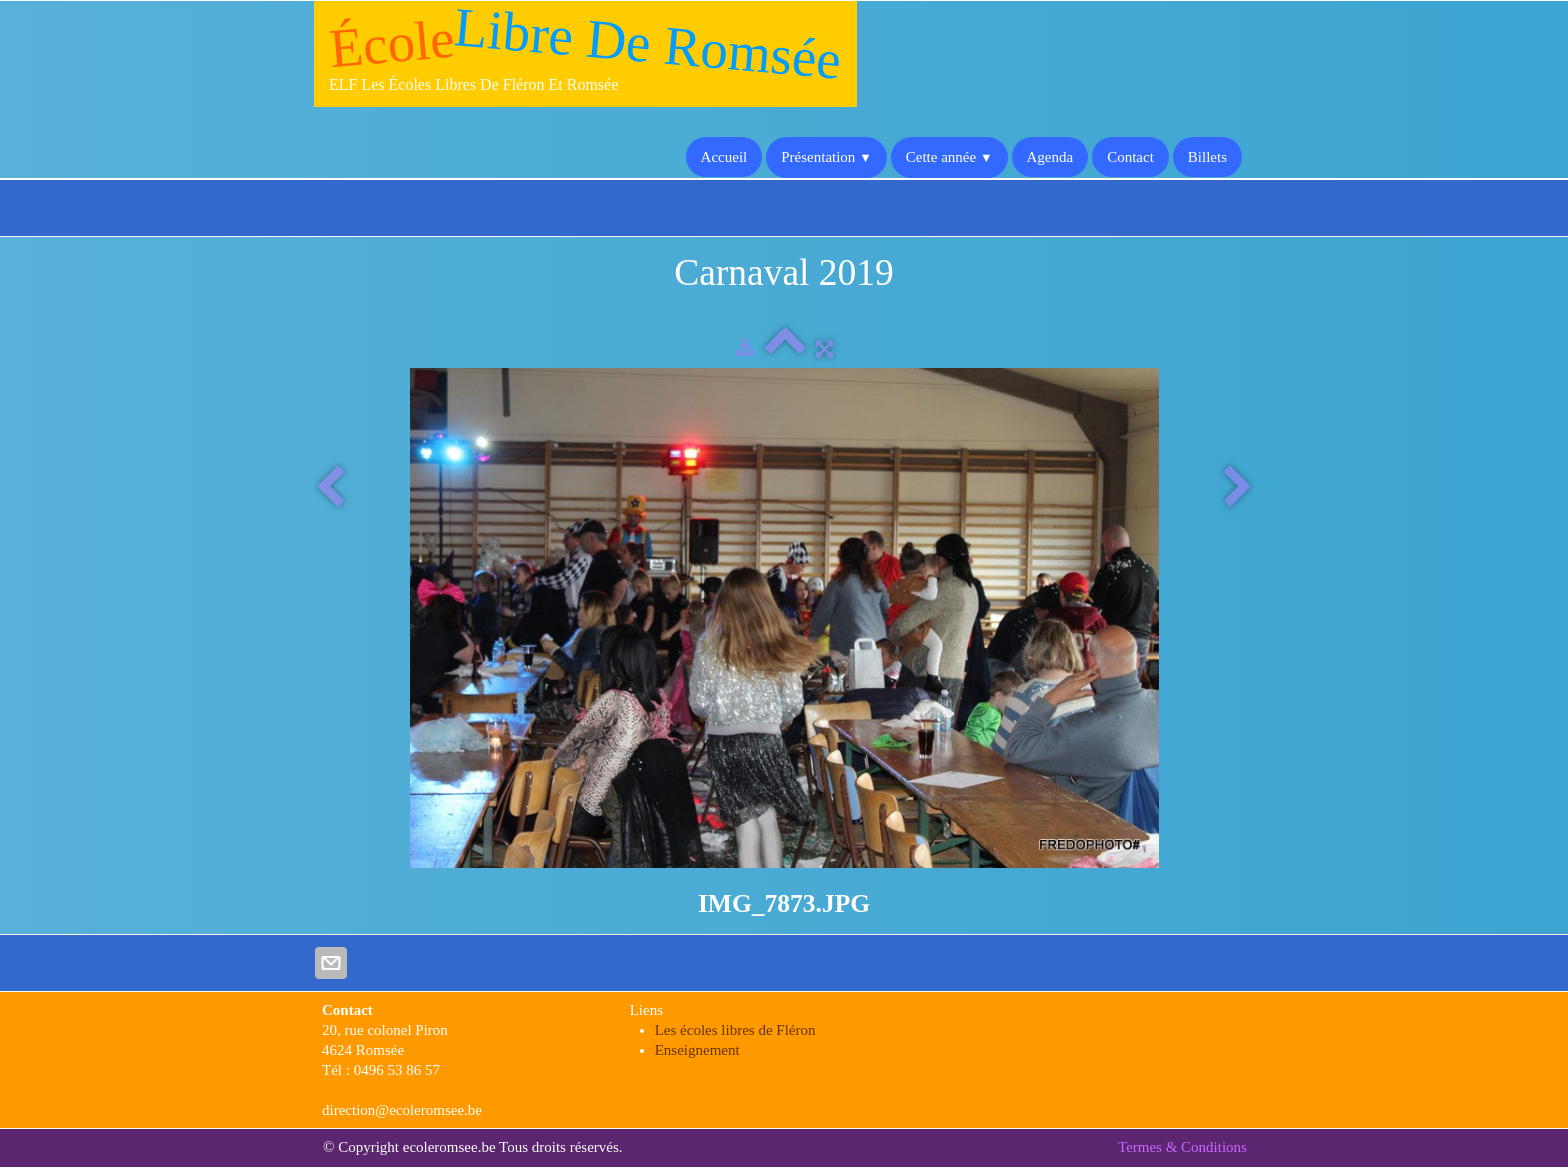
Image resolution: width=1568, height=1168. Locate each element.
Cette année (949, 157)
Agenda (1050, 157)
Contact (1130, 157)
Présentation (826, 157)
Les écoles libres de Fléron (735, 1030)
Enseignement (697, 1050)
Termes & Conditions (1182, 1147)
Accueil (724, 157)
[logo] (585, 54)
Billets (1207, 157)
